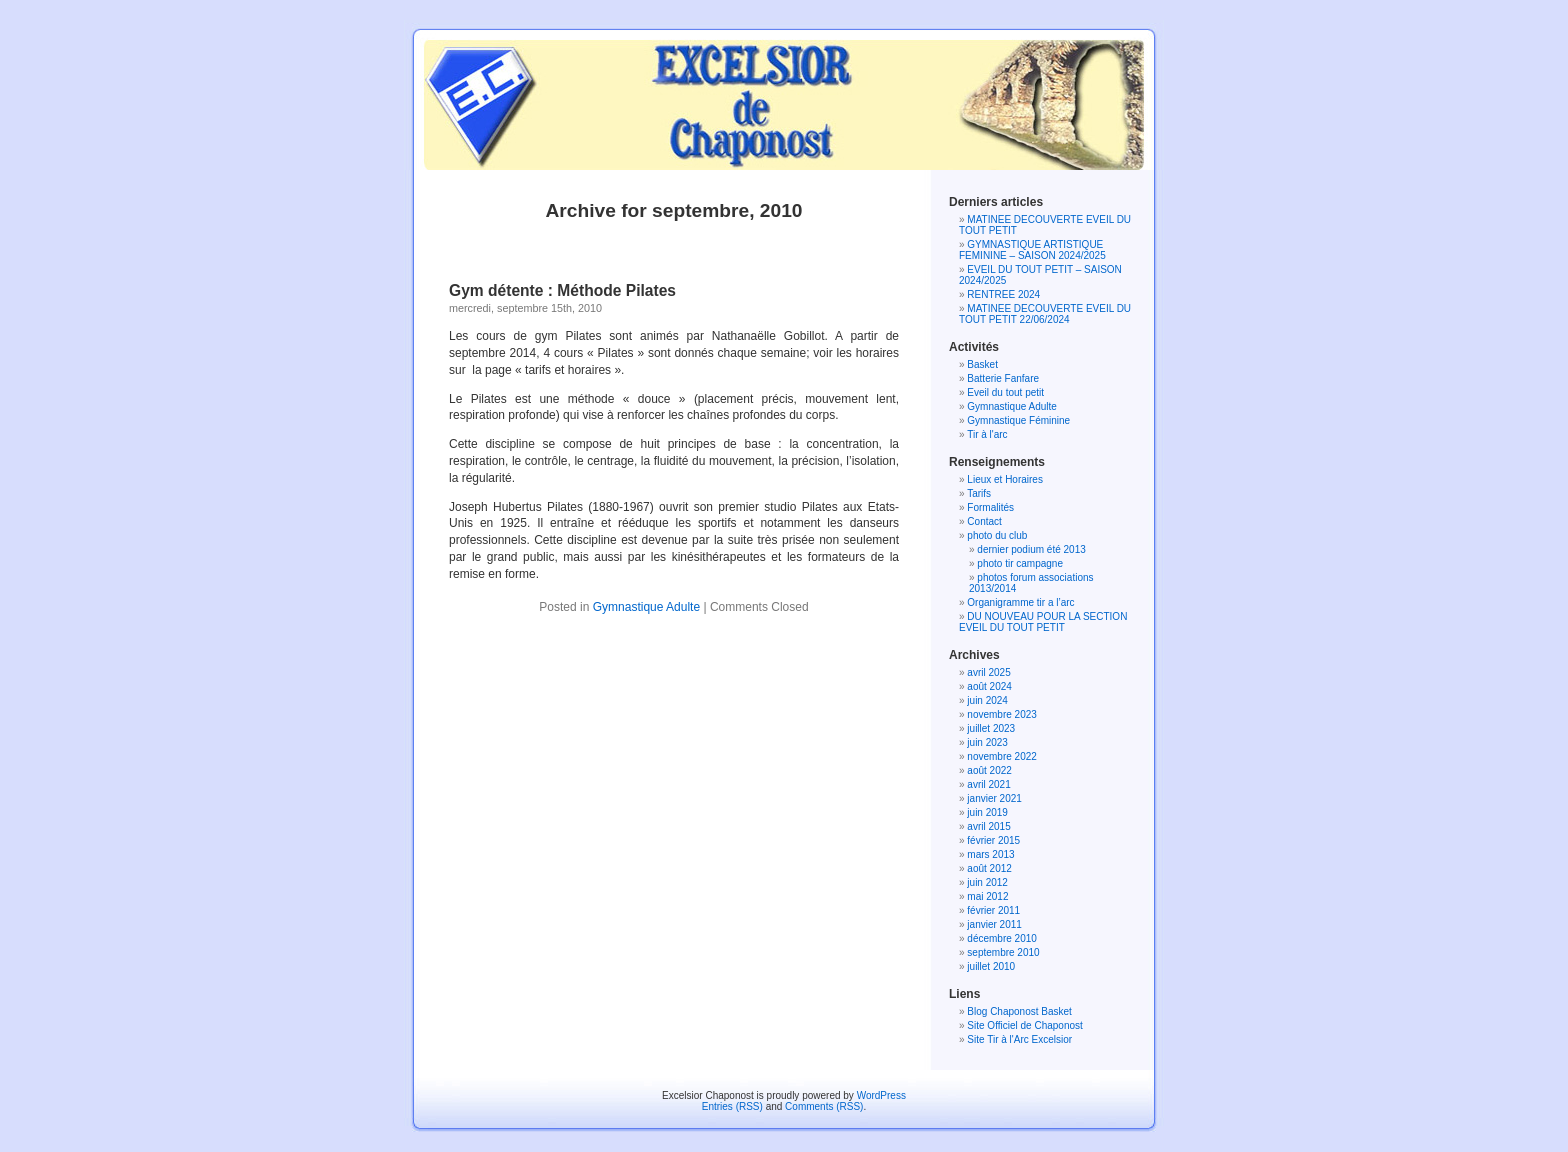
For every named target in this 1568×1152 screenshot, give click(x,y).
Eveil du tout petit (1005, 392)
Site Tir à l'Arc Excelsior (1019, 1039)
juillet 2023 (991, 728)
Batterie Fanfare (1003, 378)
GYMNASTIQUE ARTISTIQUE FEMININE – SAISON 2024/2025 (1032, 250)
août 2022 (989, 770)
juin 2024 (987, 700)
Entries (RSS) (732, 1106)
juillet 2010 (991, 966)
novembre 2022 (1002, 756)
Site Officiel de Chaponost (1024, 1025)
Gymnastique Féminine (1018, 420)
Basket (982, 364)
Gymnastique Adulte (646, 607)
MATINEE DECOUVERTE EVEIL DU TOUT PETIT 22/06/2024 (1045, 314)
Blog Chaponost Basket (1019, 1011)
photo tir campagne (1020, 563)
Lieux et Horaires (1005, 479)
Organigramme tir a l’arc (1020, 602)
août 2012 (989, 868)
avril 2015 (988, 826)
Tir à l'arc (987, 434)
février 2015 (993, 840)
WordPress (881, 1095)
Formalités (990, 507)
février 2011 (993, 910)
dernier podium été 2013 (1031, 549)
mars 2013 (990, 854)
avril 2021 (988, 784)
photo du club (997, 535)
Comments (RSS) (824, 1106)
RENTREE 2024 (1003, 294)
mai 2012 (987, 896)
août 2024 (989, 686)
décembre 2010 (1002, 938)
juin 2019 (987, 812)
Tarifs (979, 493)
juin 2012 (987, 882)
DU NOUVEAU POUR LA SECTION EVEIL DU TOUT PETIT (1043, 622)
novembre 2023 (1002, 714)
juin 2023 (987, 742)
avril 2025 (988, 672)
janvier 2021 (994, 798)
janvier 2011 (994, 924)
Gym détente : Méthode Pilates (562, 290)
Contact (984, 521)
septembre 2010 (1003, 952)
